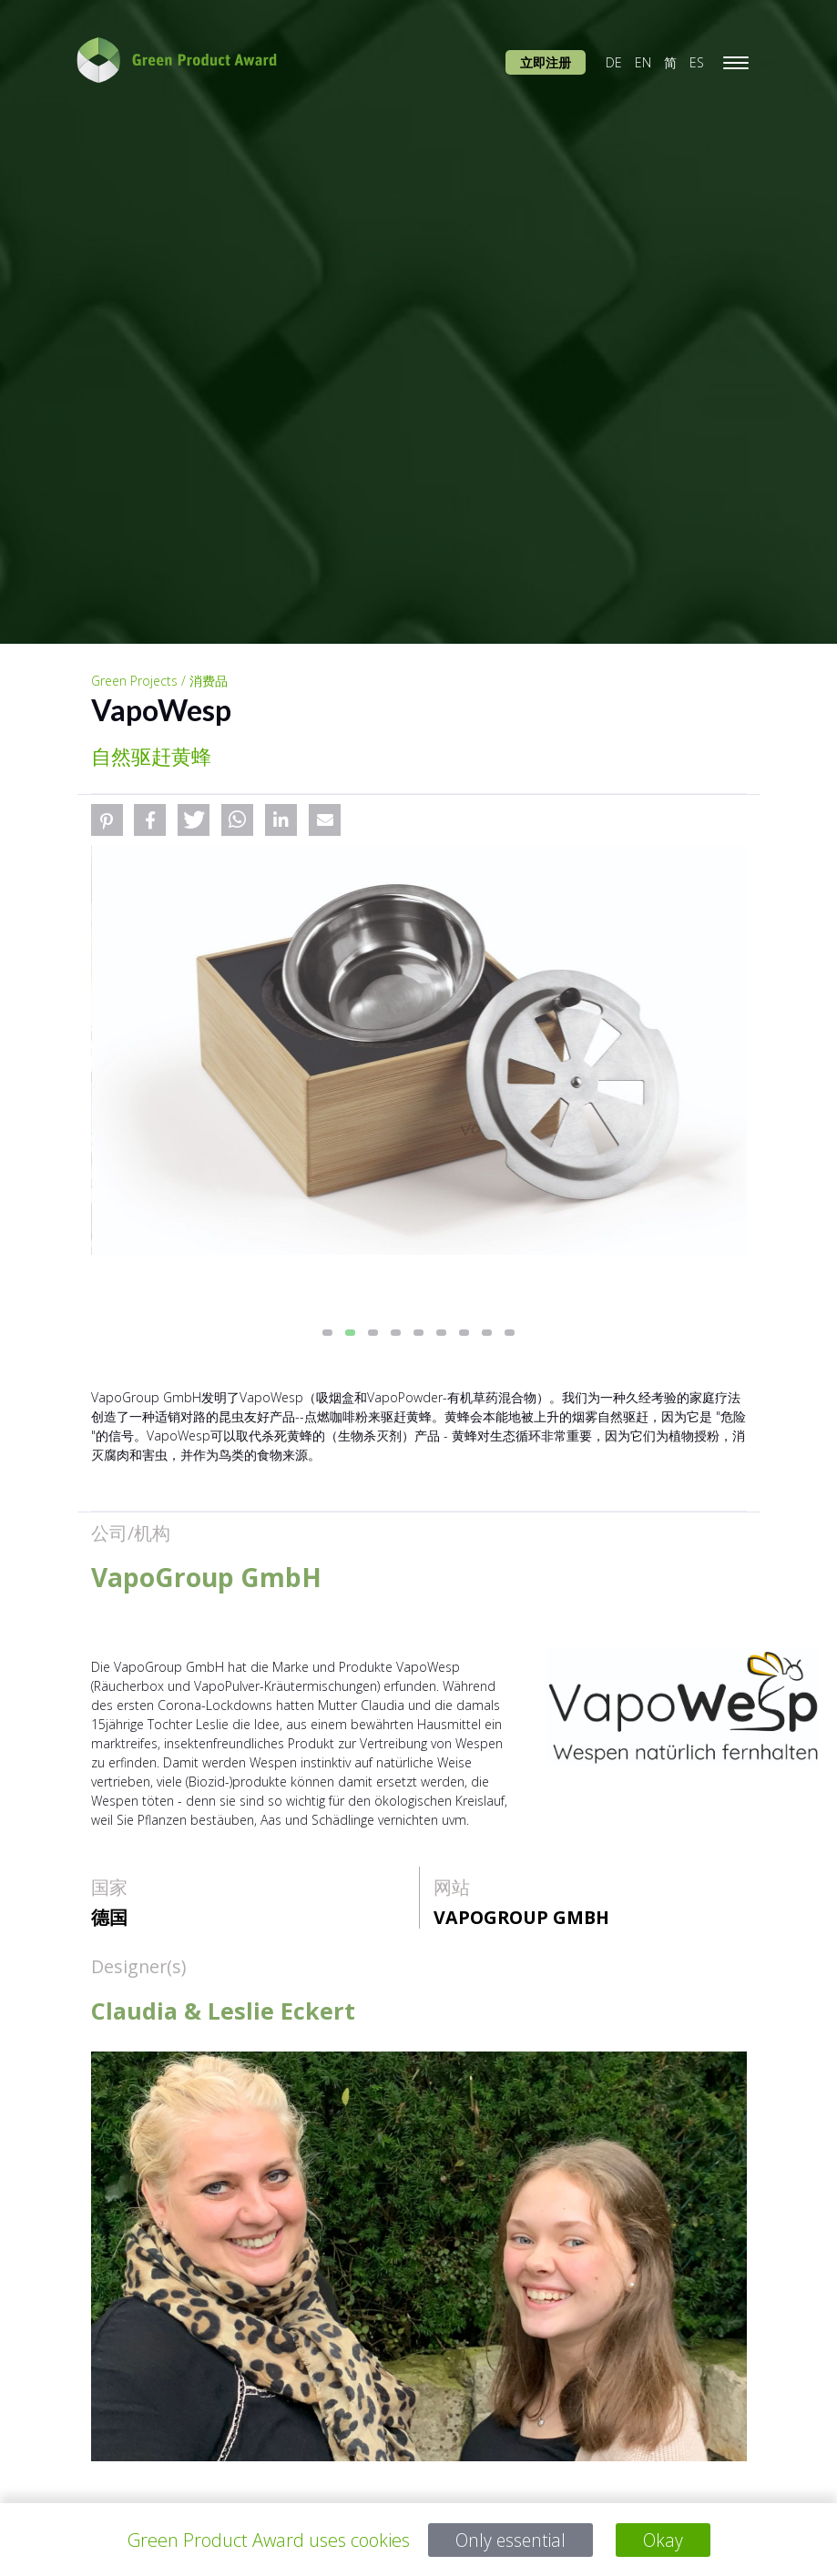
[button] (107, 820)
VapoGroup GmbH (521, 1917)
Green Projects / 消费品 (159, 680)
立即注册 (545, 62)
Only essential (510, 2540)
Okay (664, 2540)
